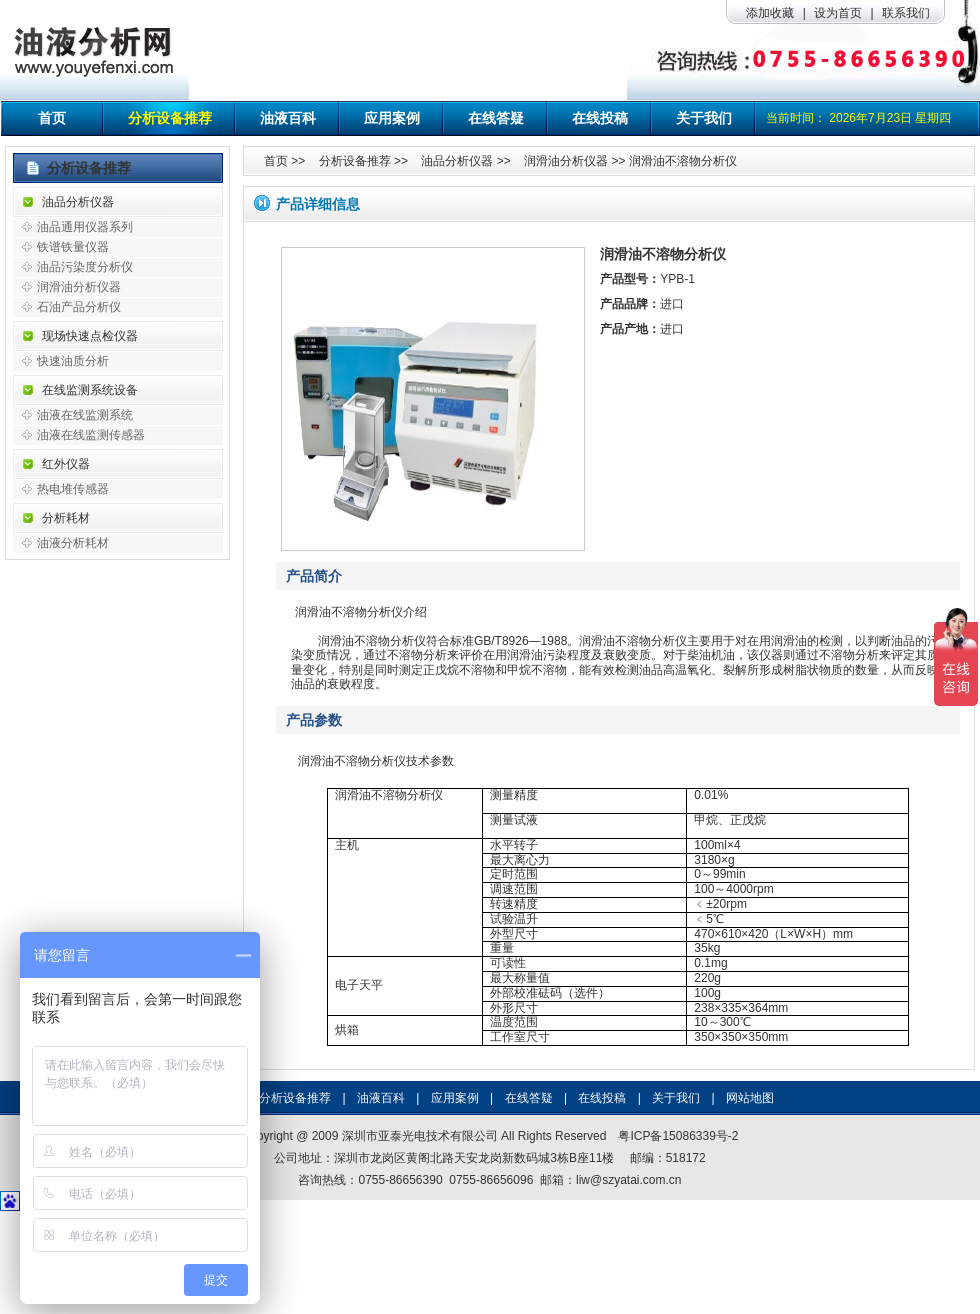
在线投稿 (600, 118)
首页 (52, 118)
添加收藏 (770, 13)
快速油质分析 (73, 361)
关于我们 (704, 118)
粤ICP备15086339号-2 (678, 1136)
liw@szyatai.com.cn (629, 1180)
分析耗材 (66, 518)
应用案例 (392, 118)
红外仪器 (66, 464)
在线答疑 (496, 118)
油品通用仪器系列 (85, 227)
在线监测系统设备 (90, 390)
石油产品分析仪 (79, 307)
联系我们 (906, 13)
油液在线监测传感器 (91, 435)
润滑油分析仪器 (79, 287)
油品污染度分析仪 (85, 267)
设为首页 (838, 13)
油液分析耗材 (73, 543)
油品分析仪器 (78, 202)
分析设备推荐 (170, 118)
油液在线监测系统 (85, 415)
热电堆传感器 (73, 489)
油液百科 (288, 118)
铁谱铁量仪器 (73, 247)
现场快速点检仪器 (90, 336)
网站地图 (750, 1098)
